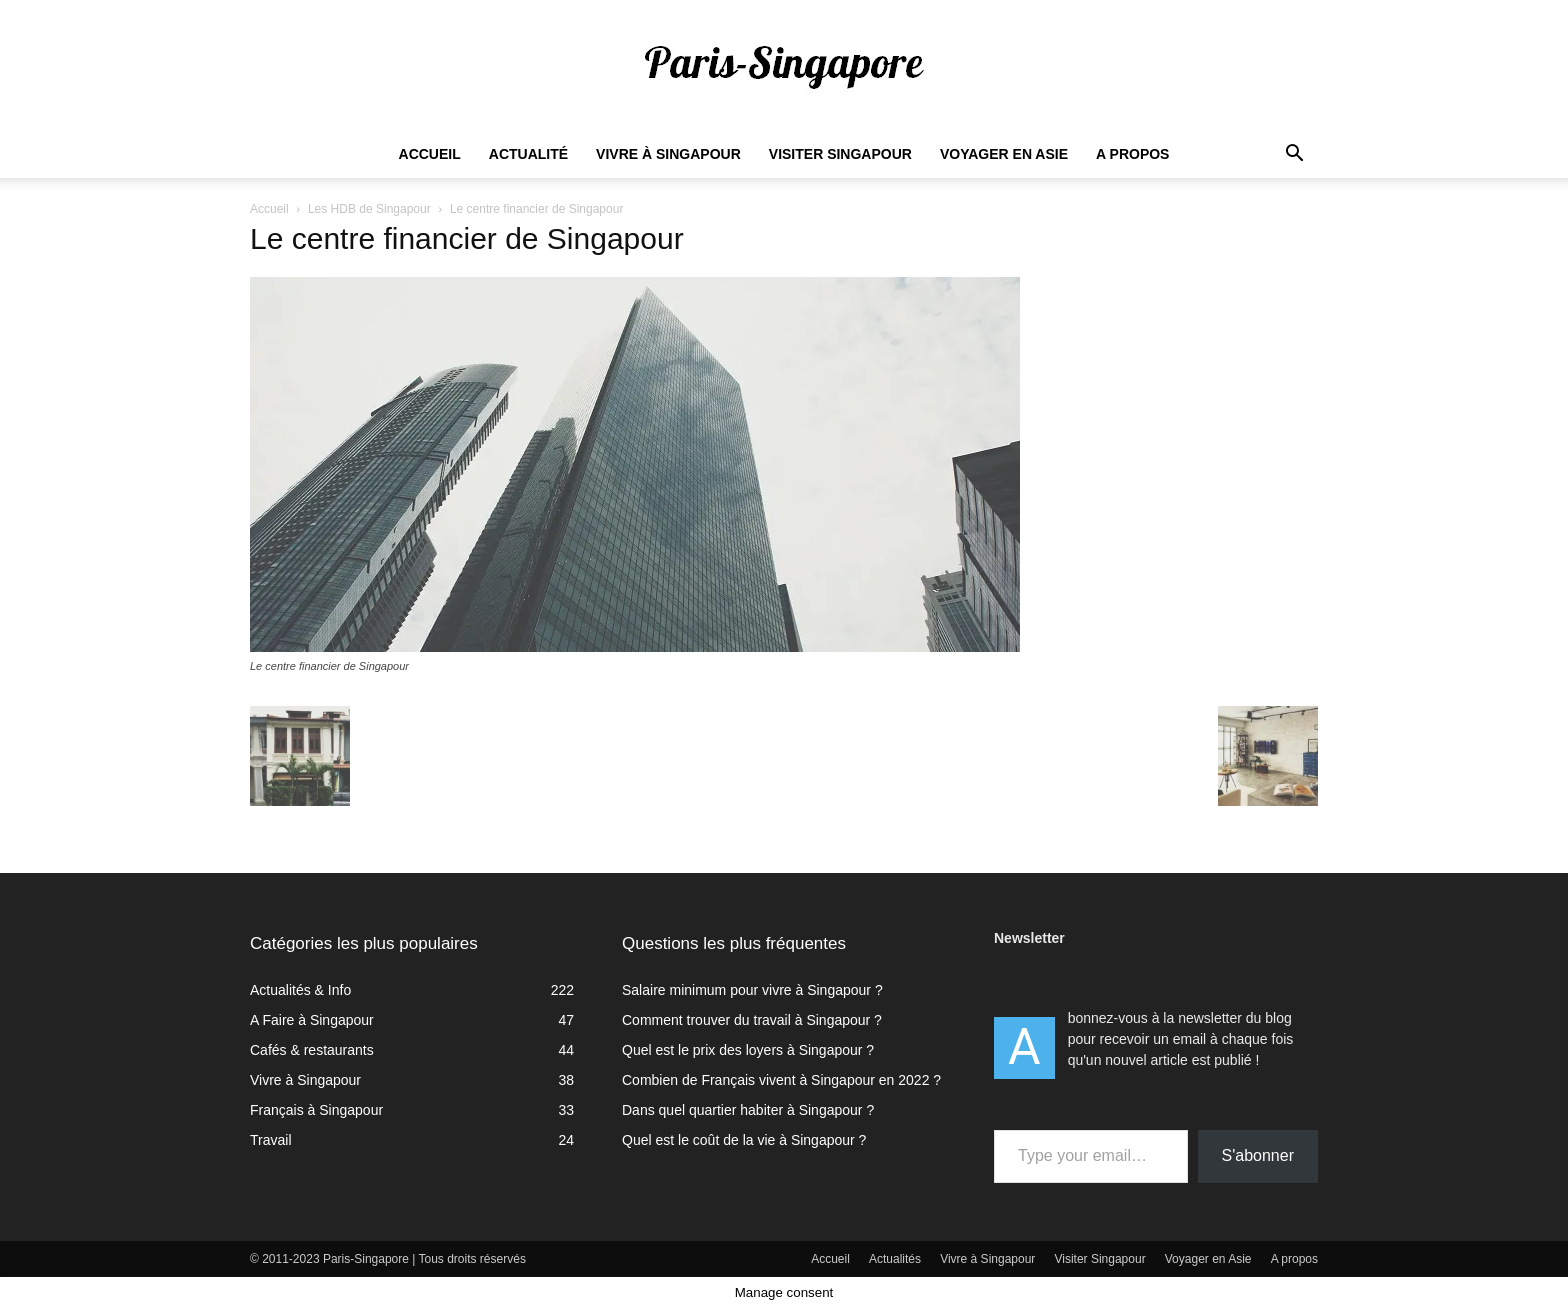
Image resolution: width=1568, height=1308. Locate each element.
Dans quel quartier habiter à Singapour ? (748, 1110)
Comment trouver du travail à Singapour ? (752, 1020)
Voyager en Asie (1004, 154)
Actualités (895, 1259)
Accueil (430, 154)
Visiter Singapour (840, 154)
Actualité (528, 154)
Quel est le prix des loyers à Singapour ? (748, 1050)
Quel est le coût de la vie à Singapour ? (744, 1140)
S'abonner (1258, 1155)
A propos (1132, 154)
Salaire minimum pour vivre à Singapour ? (752, 990)
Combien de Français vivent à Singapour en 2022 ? (781, 1080)
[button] (1294, 155)
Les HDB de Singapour (369, 209)
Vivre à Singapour (668, 154)
